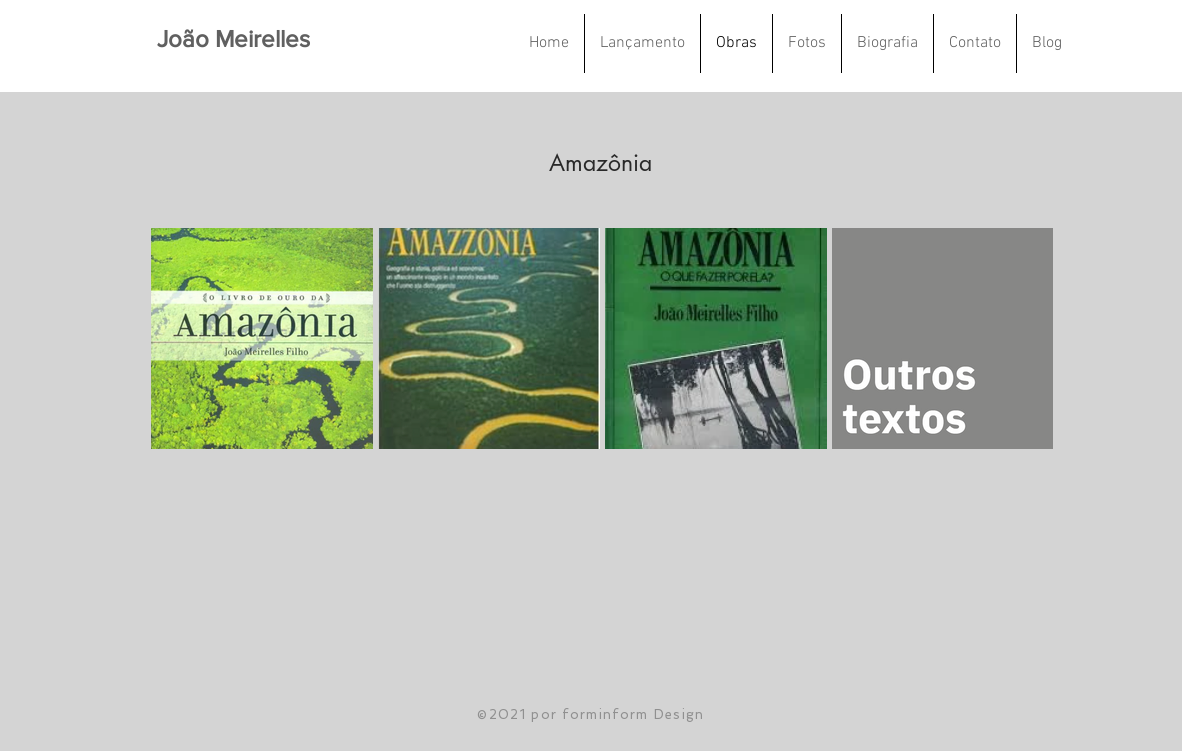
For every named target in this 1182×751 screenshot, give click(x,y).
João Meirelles (233, 38)
